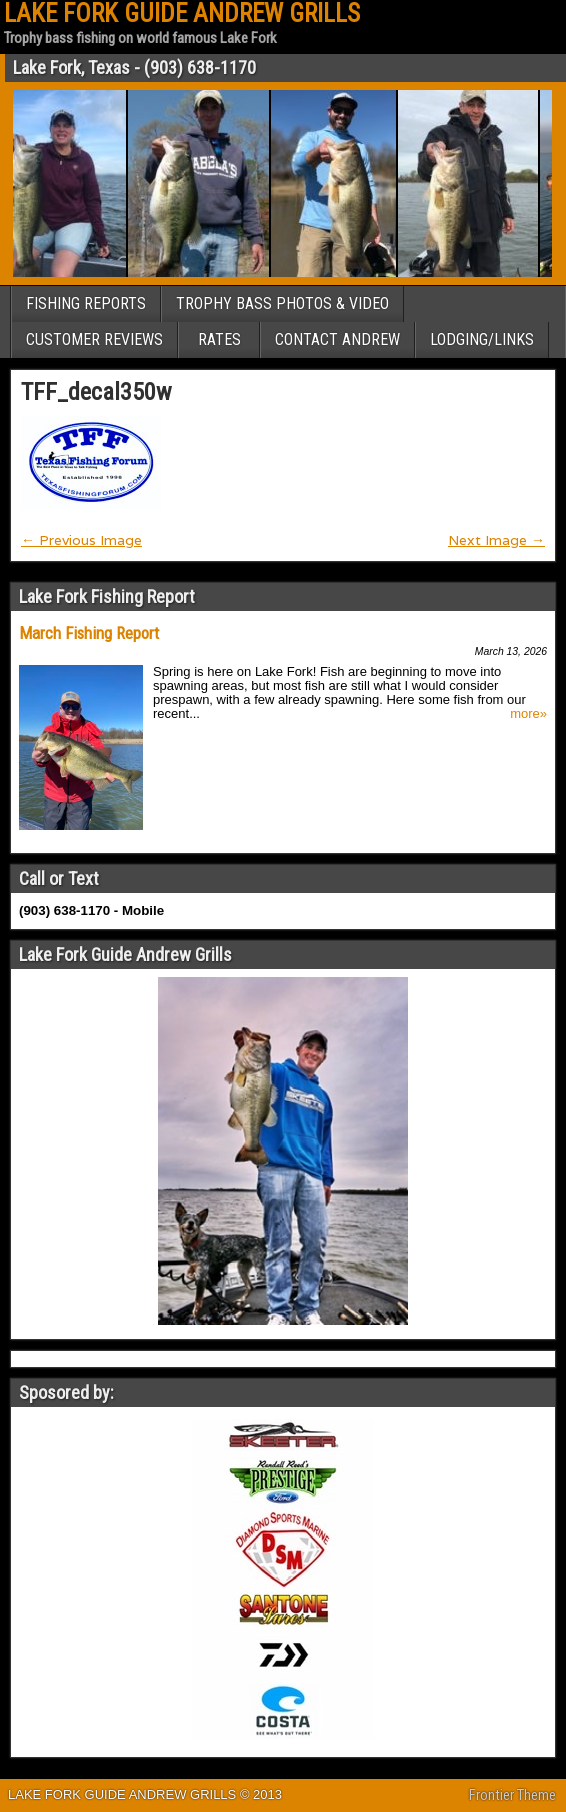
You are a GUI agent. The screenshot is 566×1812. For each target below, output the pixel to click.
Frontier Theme (512, 1795)
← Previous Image (81, 540)
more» (528, 714)
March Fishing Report (89, 633)
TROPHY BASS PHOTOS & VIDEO (282, 303)
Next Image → (496, 540)
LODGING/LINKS (482, 339)
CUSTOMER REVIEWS (94, 339)
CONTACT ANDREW (337, 339)
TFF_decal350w (96, 392)
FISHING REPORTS (86, 303)
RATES (219, 339)
